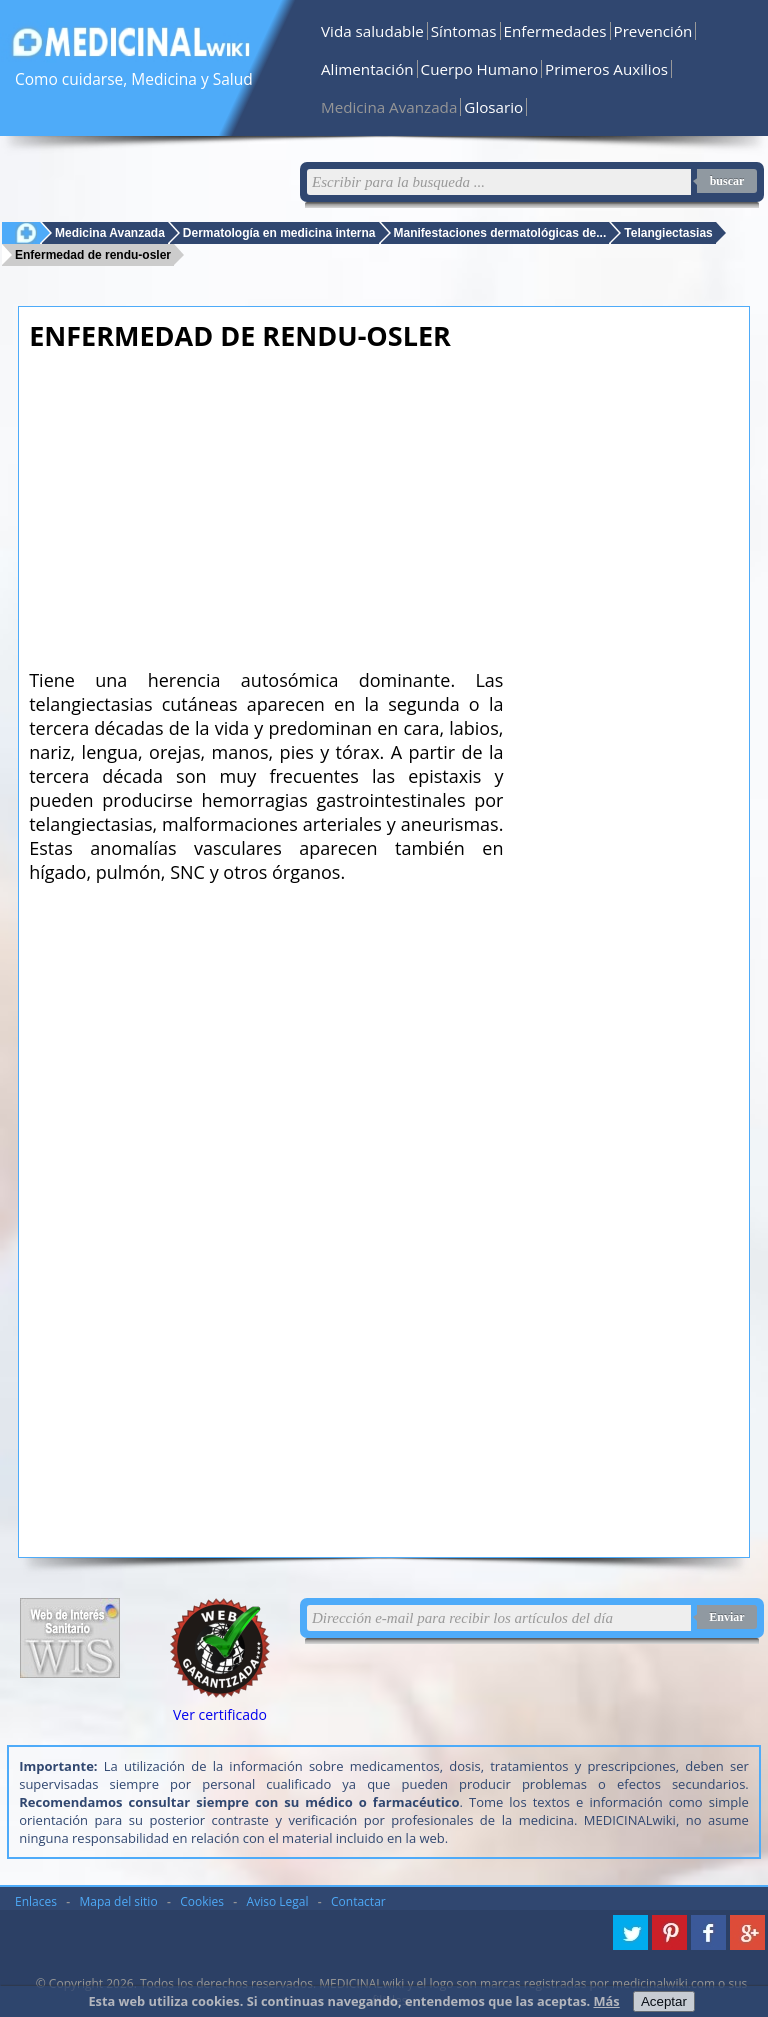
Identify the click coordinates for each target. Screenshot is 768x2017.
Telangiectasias (668, 232)
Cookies (202, 1901)
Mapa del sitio (119, 1901)
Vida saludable (372, 31)
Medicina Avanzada (389, 107)
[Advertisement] (266, 504)
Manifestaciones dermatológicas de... (500, 232)
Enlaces (36, 1901)
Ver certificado (220, 1714)
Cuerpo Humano (479, 69)
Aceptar (664, 2001)
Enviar (726, 1617)
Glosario (493, 107)
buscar (727, 181)
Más (607, 2001)
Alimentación (367, 69)
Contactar (358, 1901)
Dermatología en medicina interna (279, 232)
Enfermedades (555, 31)
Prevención (653, 31)
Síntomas (464, 31)
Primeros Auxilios (606, 69)
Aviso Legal (278, 1901)
